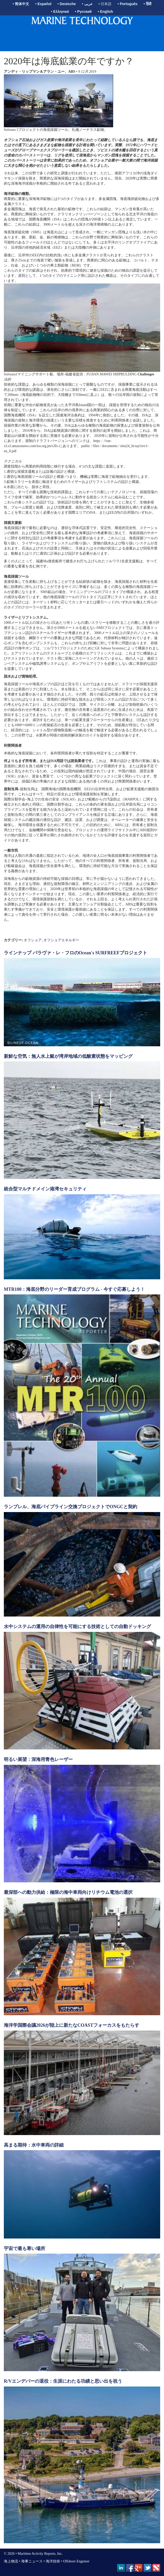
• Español (43, 4)
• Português (127, 4)
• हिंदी (147, 4)
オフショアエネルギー (61, 940)
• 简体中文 (21, 4)
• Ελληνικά (60, 11)
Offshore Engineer (76, 2561)
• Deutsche (66, 4)
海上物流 (11, 2561)
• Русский (83, 11)
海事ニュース (32, 2561)
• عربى (87, 4)
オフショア (33, 940)
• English (105, 11)
